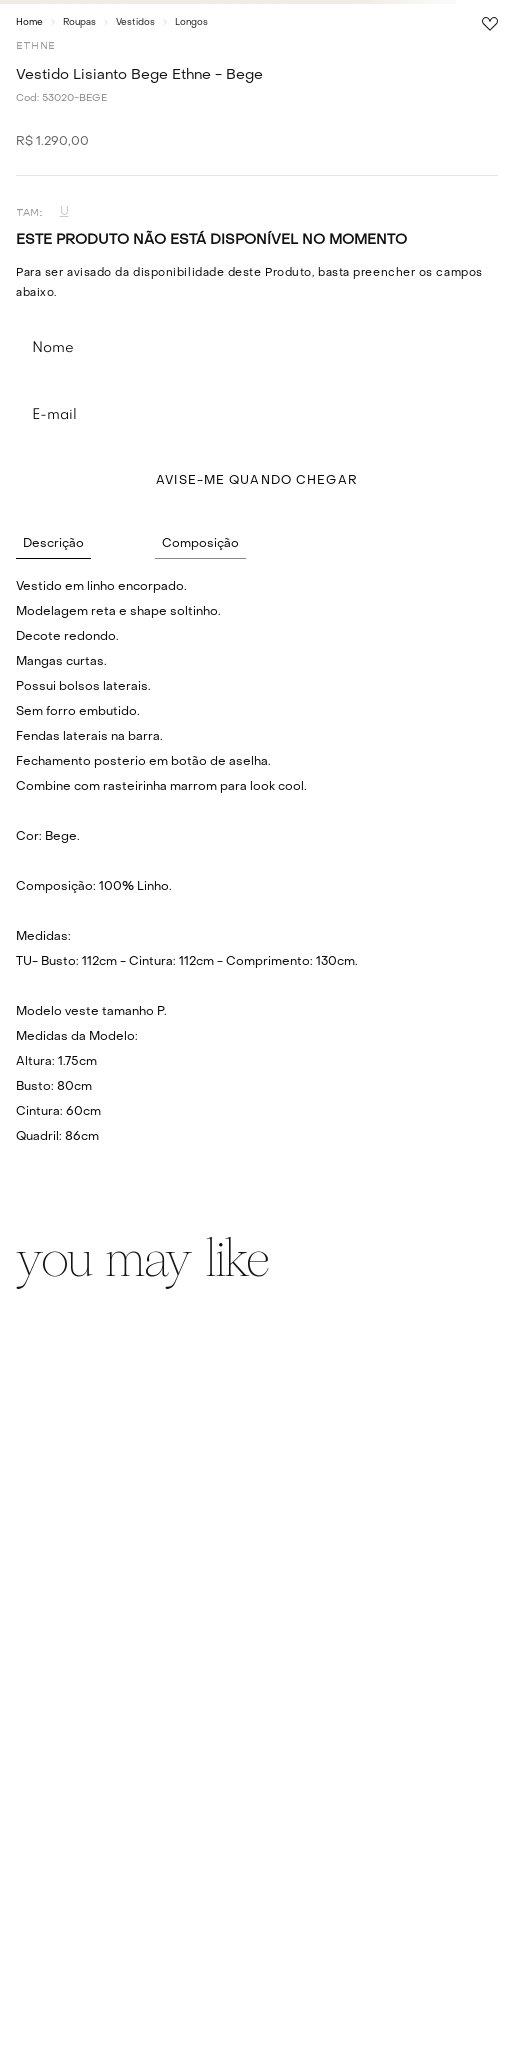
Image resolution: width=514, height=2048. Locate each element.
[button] (64, 212)
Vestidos (135, 22)
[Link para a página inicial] (29, 22)
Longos (191, 22)
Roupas (79, 22)
